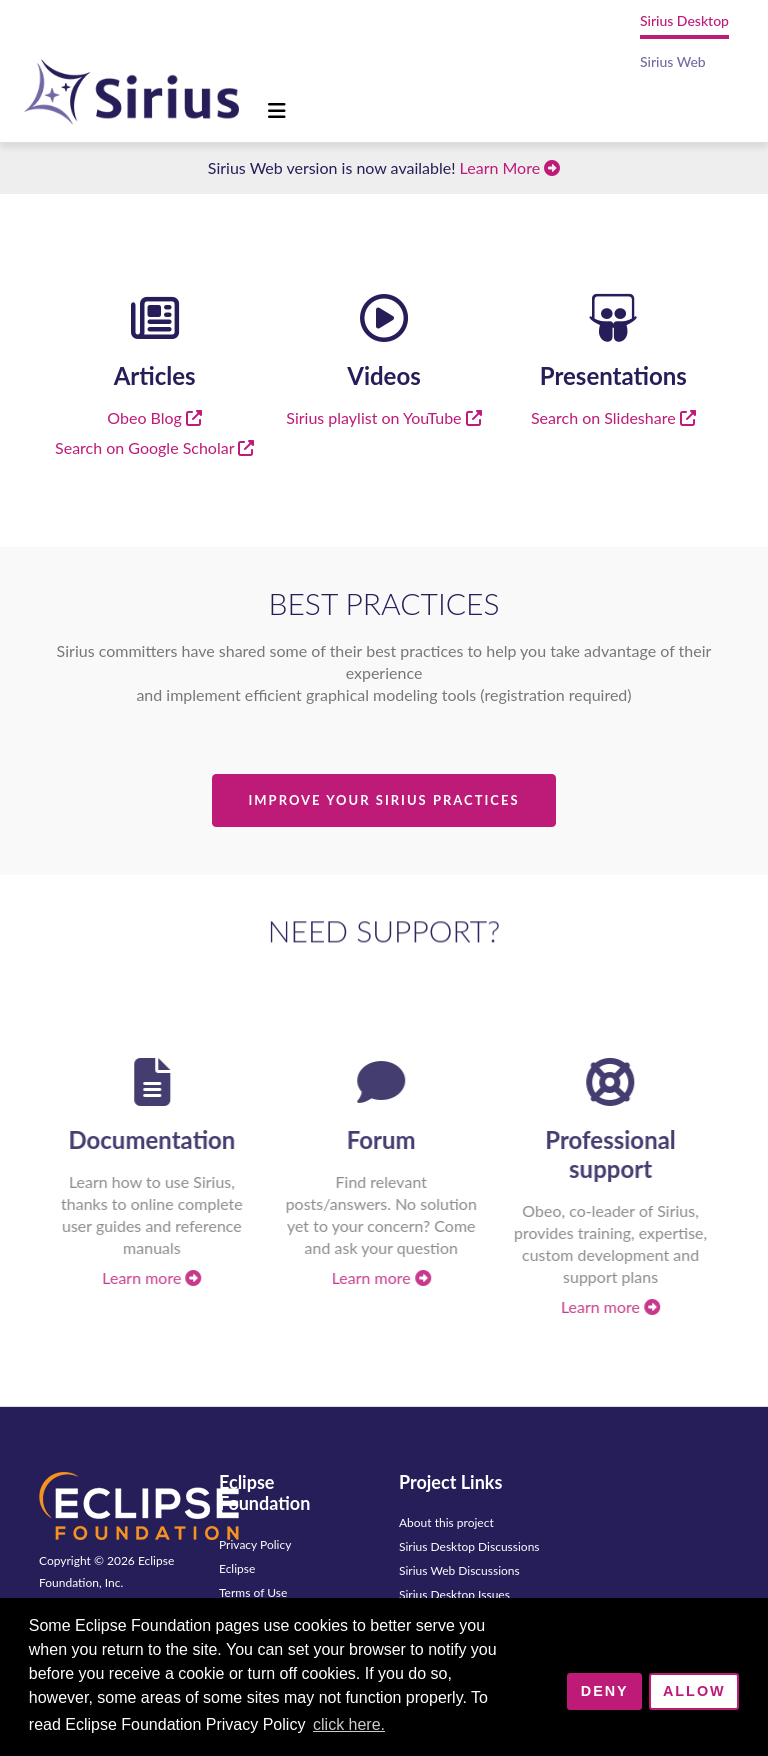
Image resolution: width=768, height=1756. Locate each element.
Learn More (510, 167)
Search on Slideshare (613, 417)
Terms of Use (253, 1592)
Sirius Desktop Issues (454, 1594)
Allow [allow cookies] (694, 1691)
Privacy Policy (255, 1544)
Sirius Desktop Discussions (469, 1546)
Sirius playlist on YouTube (383, 417)
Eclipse (237, 1568)
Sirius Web (673, 61)
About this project (446, 1522)
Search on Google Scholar (154, 447)
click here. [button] (349, 1724)
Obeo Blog (154, 417)
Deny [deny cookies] (605, 1691)
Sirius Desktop (684, 20)
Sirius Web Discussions (459, 1570)
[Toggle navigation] (277, 111)
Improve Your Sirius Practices (383, 800)
